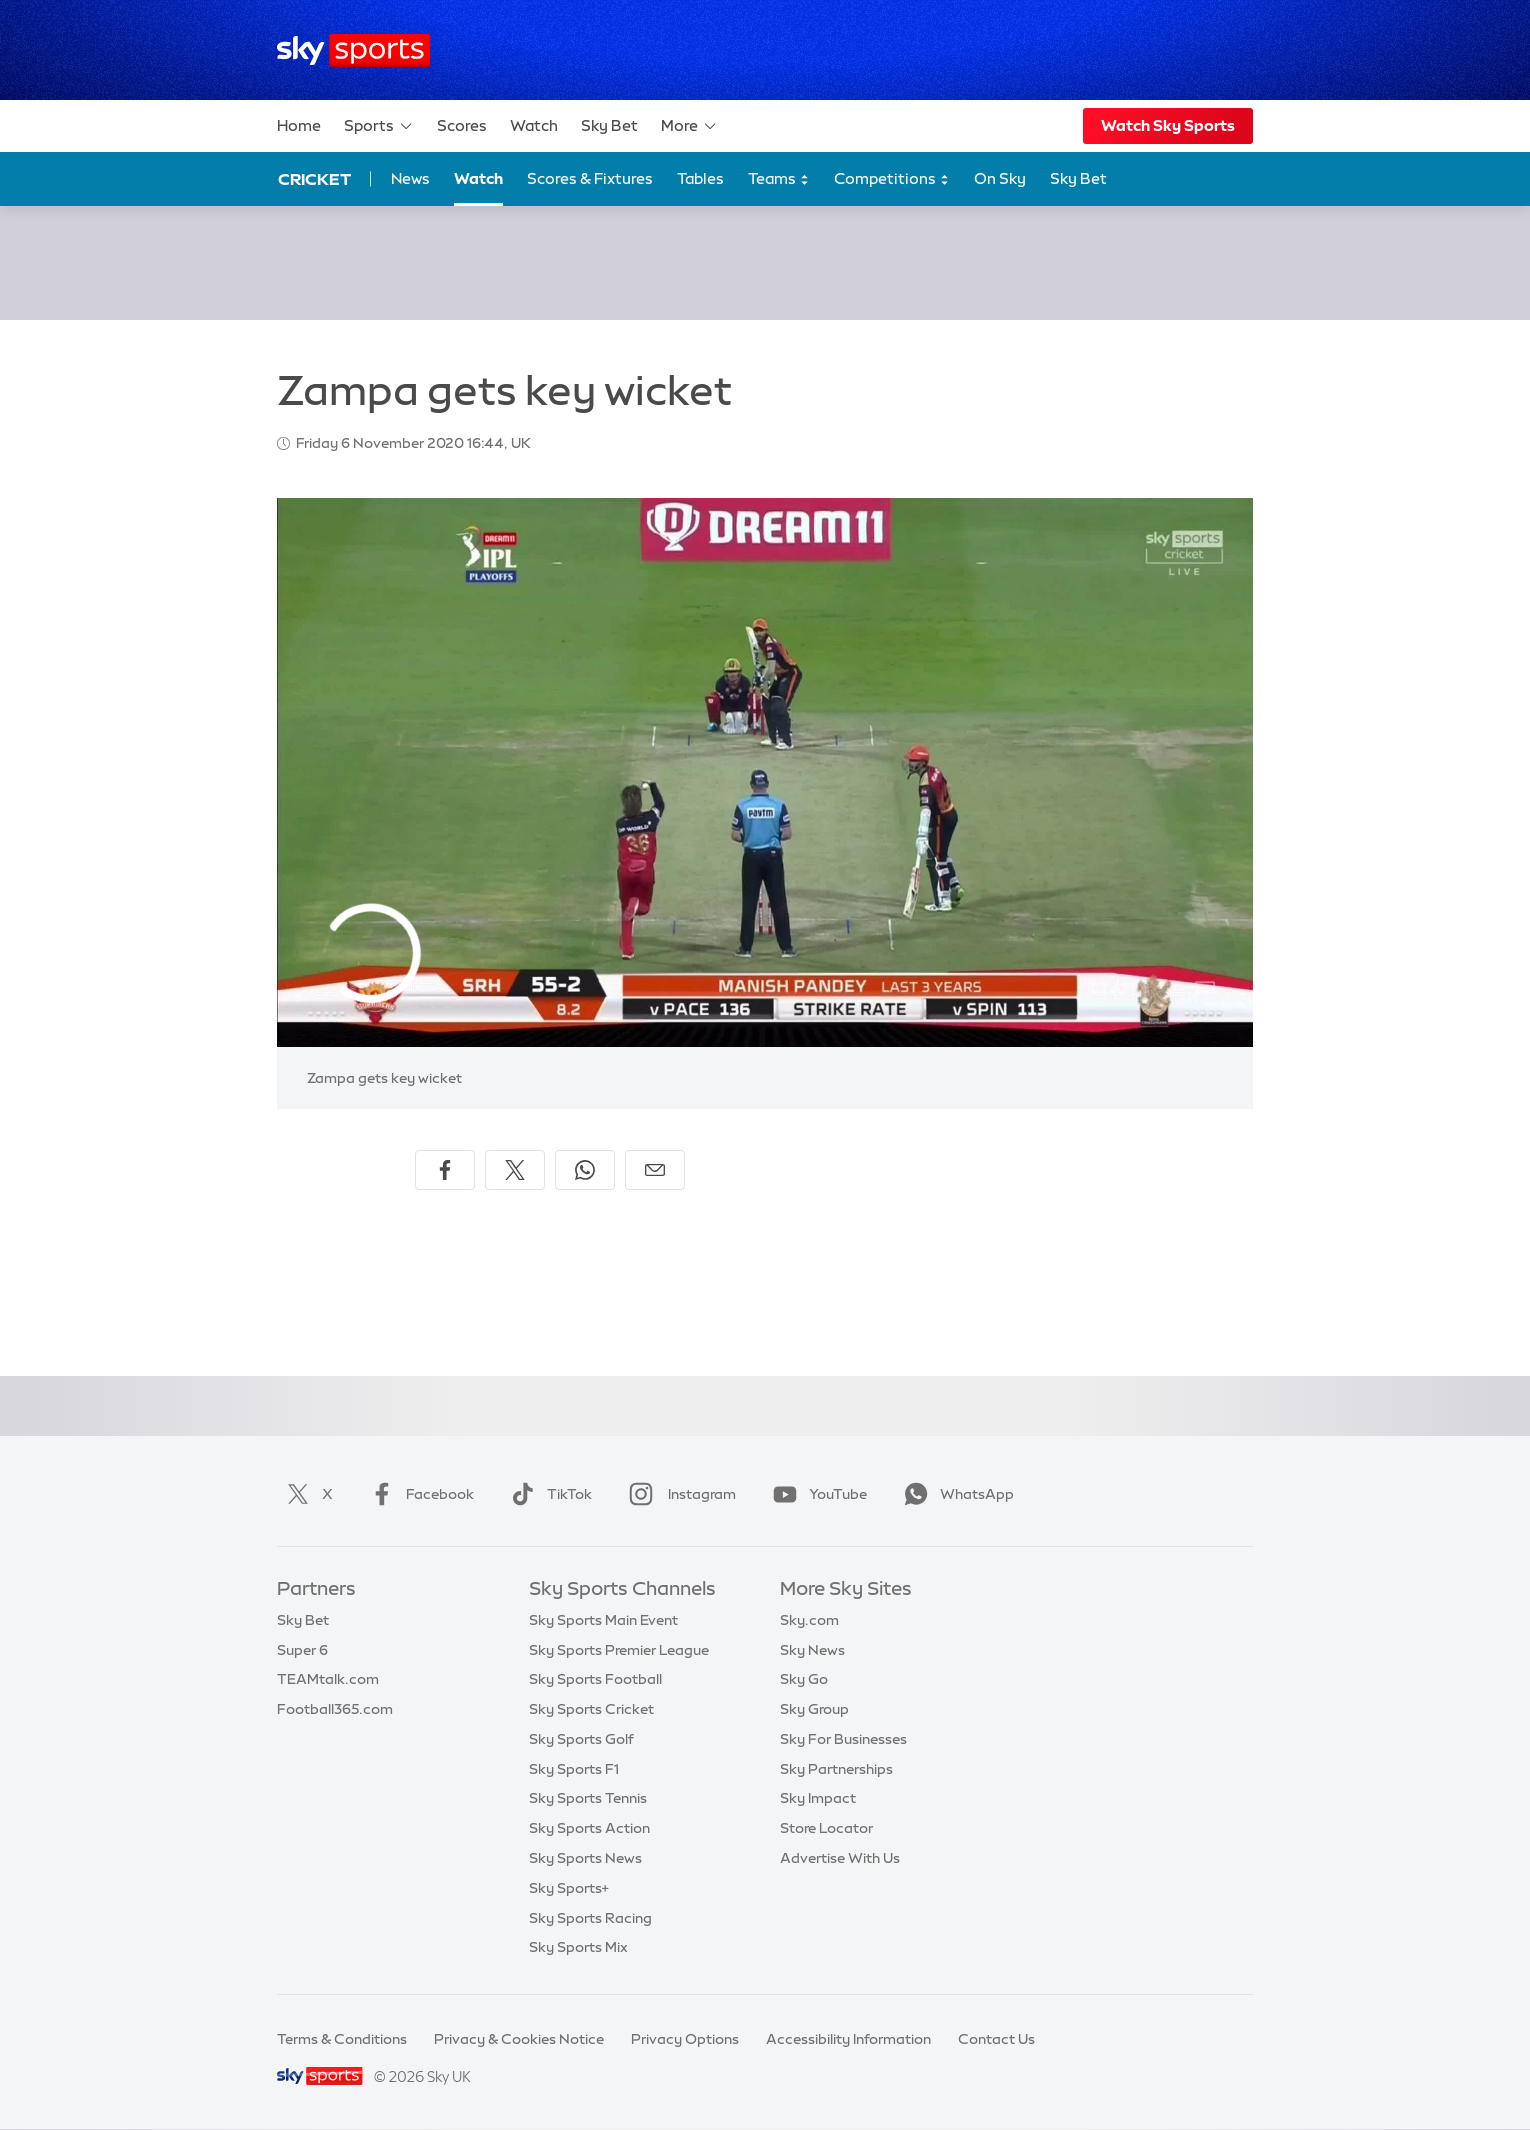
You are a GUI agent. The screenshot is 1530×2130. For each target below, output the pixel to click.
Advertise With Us (840, 1858)
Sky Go (804, 1679)
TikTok (547, 1494)
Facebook (418, 1494)
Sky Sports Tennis (588, 1798)
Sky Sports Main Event (603, 1620)
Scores (462, 125)
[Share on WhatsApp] (585, 1170)
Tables (700, 178)
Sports (379, 126)
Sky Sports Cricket (591, 1709)
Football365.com (335, 1709)
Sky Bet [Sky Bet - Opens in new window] (1078, 178)
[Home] (353, 50)
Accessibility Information (848, 2039)
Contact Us (996, 2039)
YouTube (816, 1494)
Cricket (314, 179)
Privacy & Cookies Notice (519, 2039)
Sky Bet (609, 125)
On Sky (1000, 178)
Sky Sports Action (589, 1828)
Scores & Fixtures (590, 178)
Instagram (678, 1494)
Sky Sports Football (595, 1679)
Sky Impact (818, 1798)
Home (299, 125)
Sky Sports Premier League (619, 1650)
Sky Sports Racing (590, 1918)
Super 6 (302, 1650)
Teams (779, 179)
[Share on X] (515, 1170)
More (689, 126)
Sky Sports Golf (581, 1739)
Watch (534, 125)
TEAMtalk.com (328, 1679)
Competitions (892, 179)
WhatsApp (955, 1494)
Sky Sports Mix (578, 1947)
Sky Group (814, 1709)
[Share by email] (655, 1170)
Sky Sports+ (569, 1888)
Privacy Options (685, 2039)
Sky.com (809, 1620)
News (410, 178)
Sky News (812, 1650)
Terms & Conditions (342, 2039)
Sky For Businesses (843, 1739)
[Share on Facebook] (445, 1170)
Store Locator (826, 1828)
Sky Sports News (585, 1858)
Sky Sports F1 (574, 1769)
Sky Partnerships (836, 1769)
